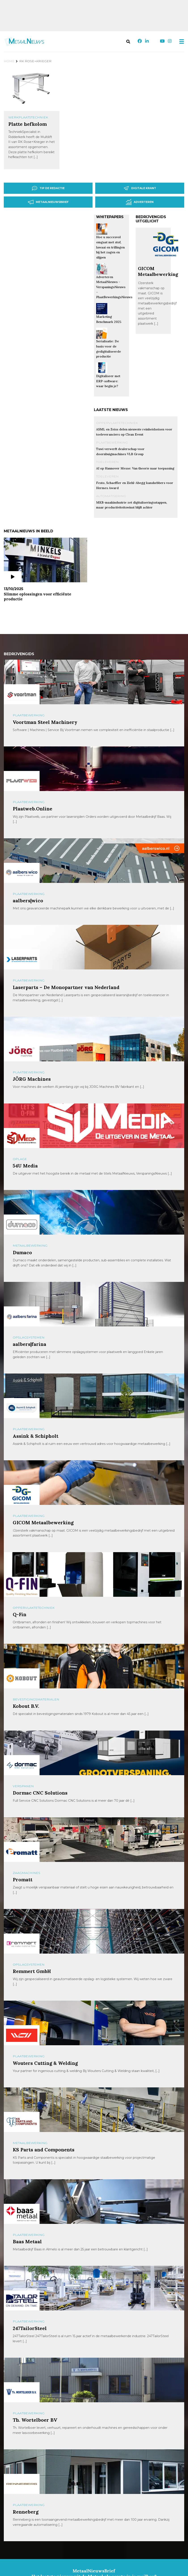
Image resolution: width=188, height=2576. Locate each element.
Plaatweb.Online (32, 809)
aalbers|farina (29, 1344)
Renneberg (25, 2512)
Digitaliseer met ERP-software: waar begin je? (108, 381)
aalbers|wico (28, 901)
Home (9, 61)
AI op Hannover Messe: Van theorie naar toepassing (135, 468)
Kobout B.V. (26, 1706)
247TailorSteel (30, 2328)
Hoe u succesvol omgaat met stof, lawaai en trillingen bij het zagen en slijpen (110, 247)
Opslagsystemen (28, 1337)
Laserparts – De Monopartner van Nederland (66, 987)
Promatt (22, 1880)
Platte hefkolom (27, 124)
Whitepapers (110, 217)
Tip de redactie (48, 188)
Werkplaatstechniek (28, 117)
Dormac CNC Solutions (40, 1793)
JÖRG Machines (32, 1079)
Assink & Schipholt (35, 1436)
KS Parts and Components (43, 2150)
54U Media (25, 1166)
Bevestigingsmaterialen (36, 1699)
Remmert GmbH (32, 1971)
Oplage (20, 1159)
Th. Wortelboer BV (35, 2420)
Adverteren (140, 202)
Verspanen (23, 1786)
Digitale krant (139, 188)
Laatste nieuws (111, 410)
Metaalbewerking (30, 1246)
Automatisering (111, 496)
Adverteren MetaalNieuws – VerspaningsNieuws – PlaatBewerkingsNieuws (114, 287)
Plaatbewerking (112, 442)
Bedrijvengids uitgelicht (151, 219)
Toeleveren (107, 462)
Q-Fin (19, 1614)
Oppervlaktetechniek (117, 423)
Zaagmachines (26, 1873)
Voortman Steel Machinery (45, 722)
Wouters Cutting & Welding (45, 2063)
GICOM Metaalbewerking (158, 271)
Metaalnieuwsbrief (48, 202)
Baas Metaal (27, 2242)
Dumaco (22, 1253)
